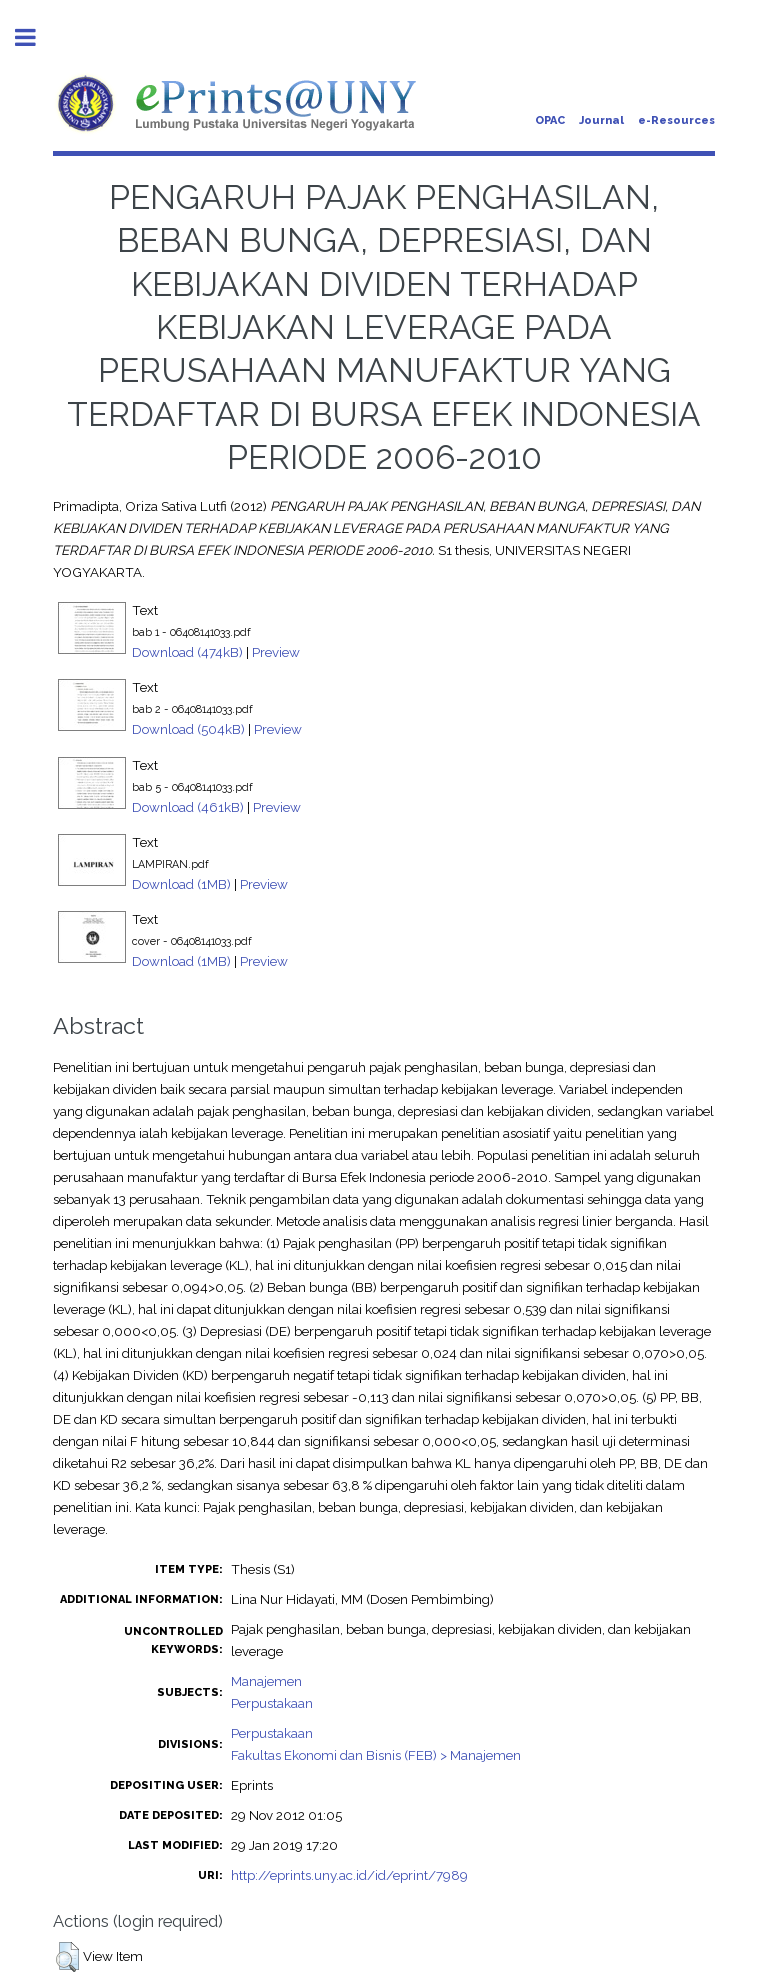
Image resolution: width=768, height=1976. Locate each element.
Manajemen (266, 1681)
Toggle (36, 37)
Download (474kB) (187, 652)
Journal (601, 120)
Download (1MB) (181, 884)
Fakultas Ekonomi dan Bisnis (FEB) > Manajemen (376, 1755)
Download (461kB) (188, 807)
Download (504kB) (188, 729)
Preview (276, 652)
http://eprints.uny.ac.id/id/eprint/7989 (349, 1875)
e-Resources (676, 120)
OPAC (550, 120)
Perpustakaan (272, 1703)
